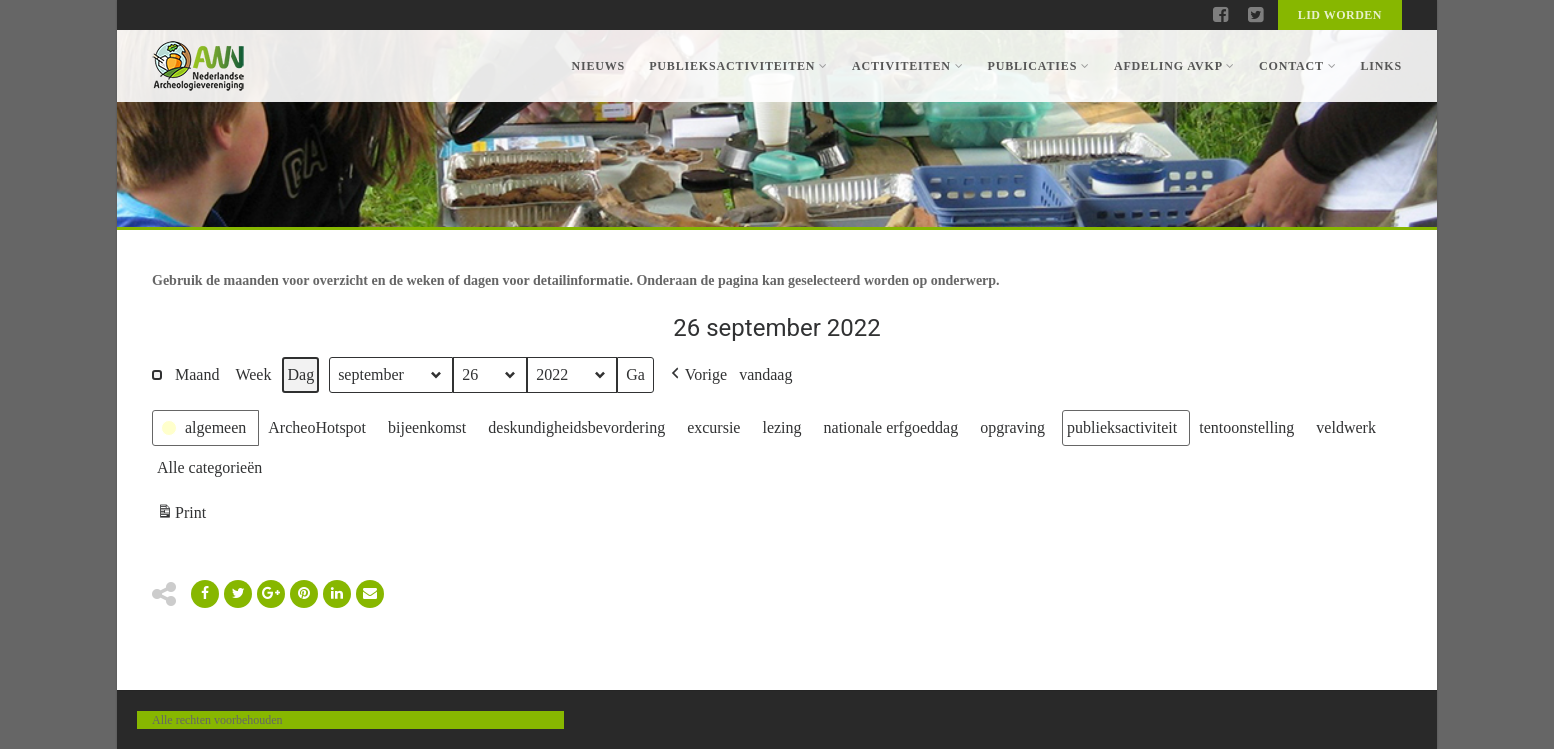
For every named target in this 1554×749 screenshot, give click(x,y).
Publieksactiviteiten (738, 66)
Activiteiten (907, 66)
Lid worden (1340, 15)
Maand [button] (197, 374)
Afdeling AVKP (1174, 66)
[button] (697, 375)
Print (181, 515)
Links (1381, 66)
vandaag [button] (765, 374)
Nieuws (598, 66)
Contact (1297, 66)
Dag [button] (300, 374)
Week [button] (253, 374)
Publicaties (1038, 66)
